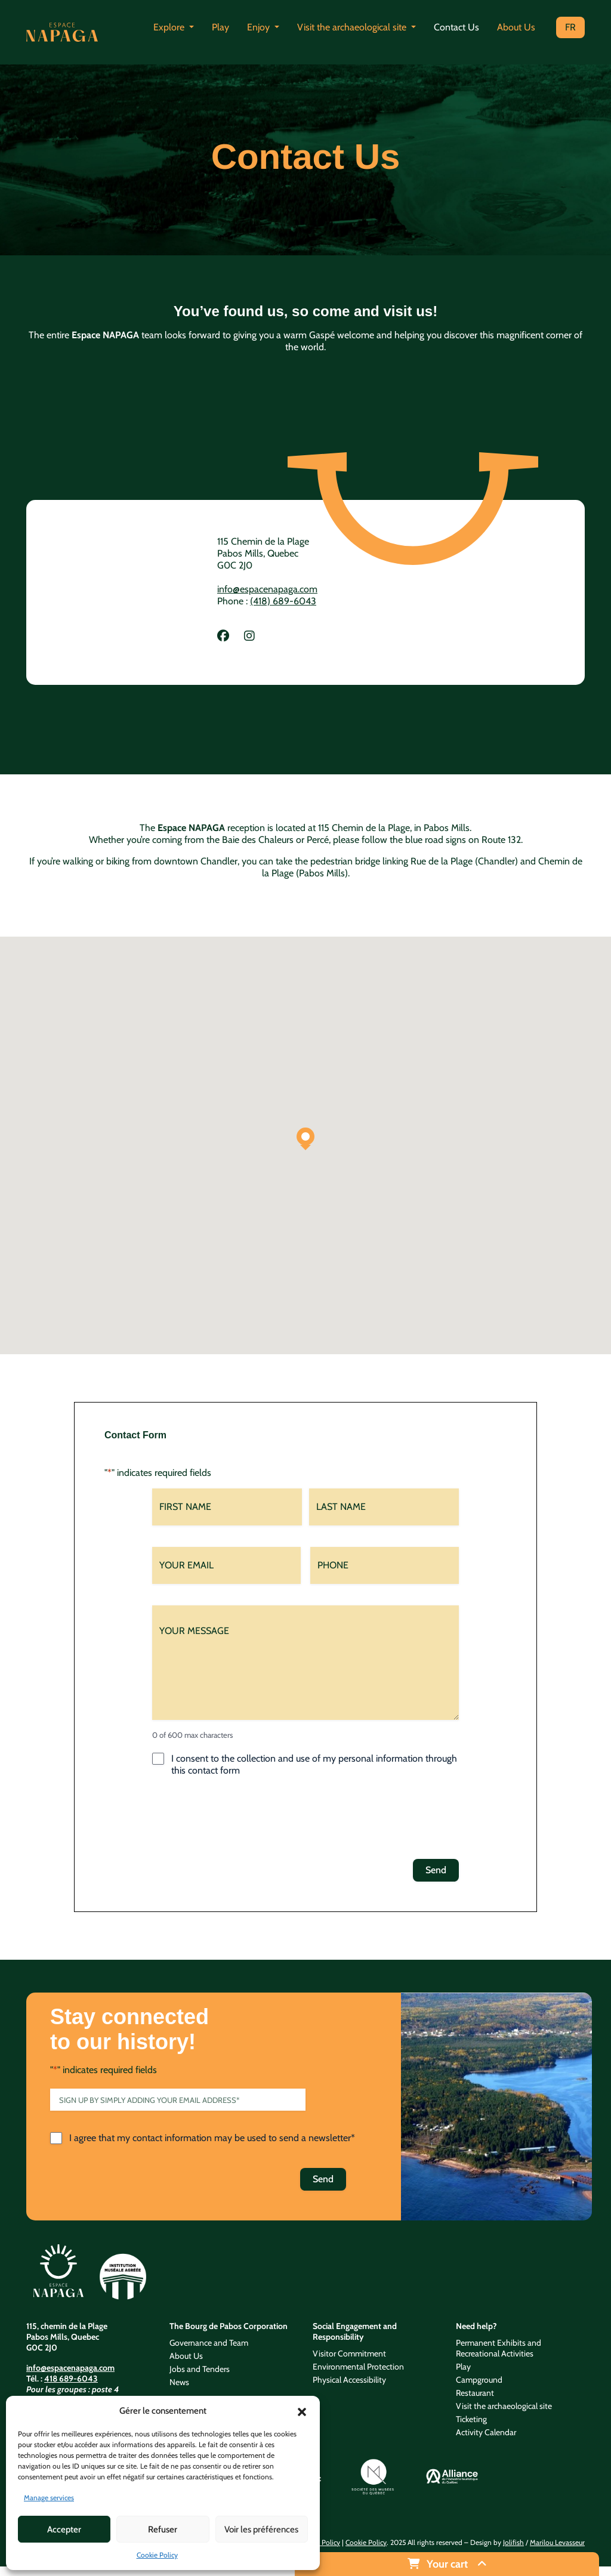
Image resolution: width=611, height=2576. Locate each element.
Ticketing (471, 2419)
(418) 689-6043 (283, 601)
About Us (516, 27)
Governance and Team (208, 2342)
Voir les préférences (261, 2529)
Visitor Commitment (349, 2353)
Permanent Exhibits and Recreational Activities (498, 2348)
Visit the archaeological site (353, 27)
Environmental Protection (358, 2366)
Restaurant (475, 2392)
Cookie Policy (157, 2554)
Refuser (162, 2529)
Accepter (64, 2529)
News (179, 2382)
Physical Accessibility (349, 2379)
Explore (170, 27)
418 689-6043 (71, 2378)
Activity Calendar (486, 2432)
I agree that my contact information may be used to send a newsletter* (212, 2137)
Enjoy (259, 27)
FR (570, 27)
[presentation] (243, 1821)
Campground (479, 2379)
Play (220, 27)
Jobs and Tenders (199, 2369)
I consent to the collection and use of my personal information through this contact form (314, 1764)
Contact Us (456, 27)
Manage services (49, 2497)
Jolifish (513, 2542)
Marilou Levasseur (557, 2542)
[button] (302, 2411)
